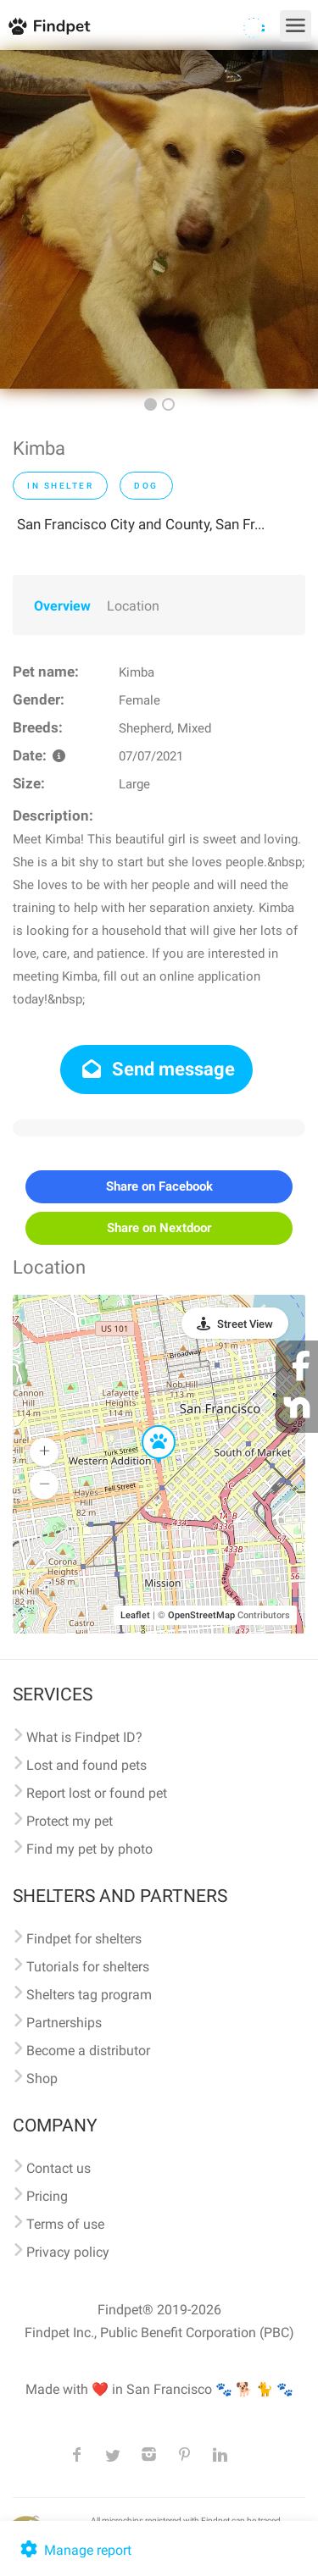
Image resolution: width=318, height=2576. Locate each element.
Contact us (58, 2168)
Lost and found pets (86, 1765)
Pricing (47, 2196)
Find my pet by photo (89, 1849)
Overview (62, 606)
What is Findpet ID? (84, 1737)
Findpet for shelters (84, 1939)
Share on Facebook (159, 1186)
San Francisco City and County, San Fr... (141, 524)
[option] (159, 219)
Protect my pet (69, 1821)
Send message (156, 1069)
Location (133, 606)
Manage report (74, 2550)
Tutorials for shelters (87, 1967)
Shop (42, 2078)
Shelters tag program (89, 1995)
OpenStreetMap (201, 1615)
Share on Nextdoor (159, 1227)
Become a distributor (88, 2051)
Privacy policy (67, 2252)
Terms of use (65, 2224)
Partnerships (64, 2023)
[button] (147, 1426)
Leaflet (135, 1615)
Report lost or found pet (96, 1793)
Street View (245, 1324)
